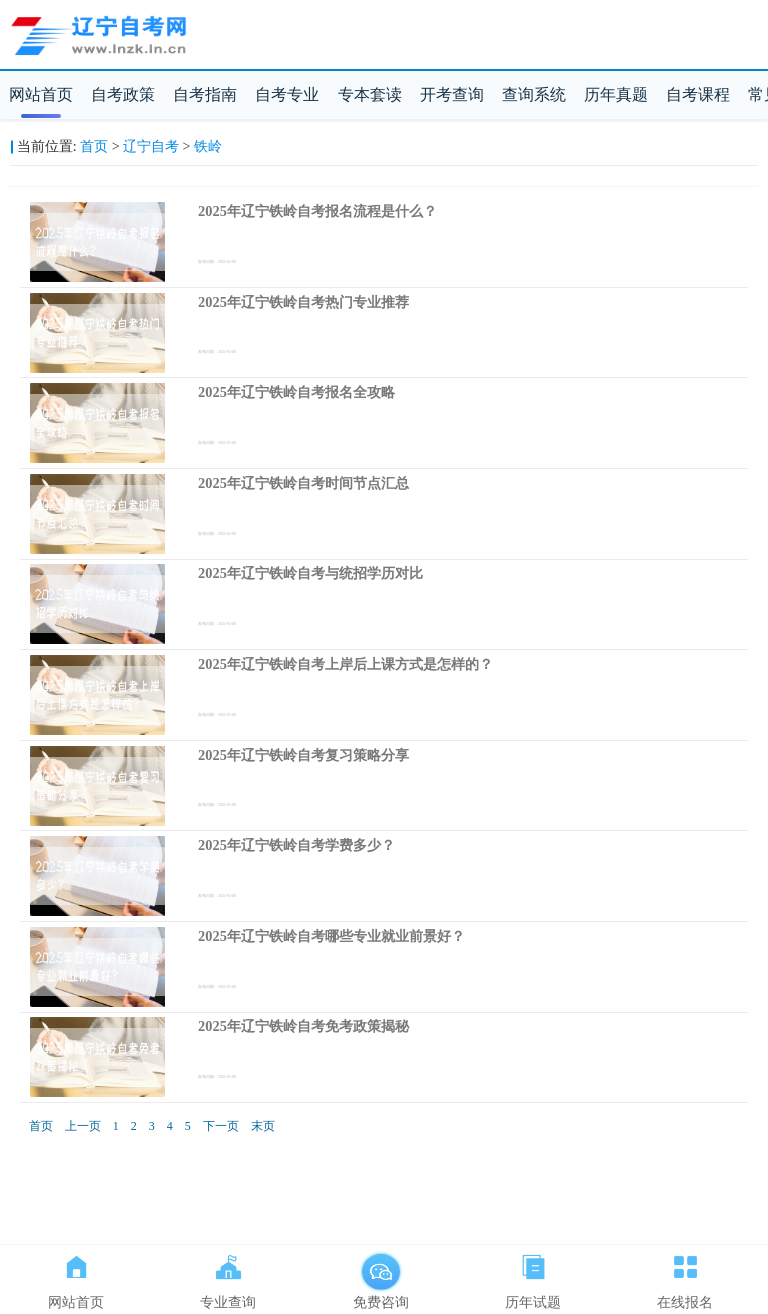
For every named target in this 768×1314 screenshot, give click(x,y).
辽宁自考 (151, 146)
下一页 (221, 1126)
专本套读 (370, 94)
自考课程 (698, 94)
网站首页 (41, 94)
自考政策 (123, 94)
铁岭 (208, 146)
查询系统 (534, 94)
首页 (94, 146)
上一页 (83, 1126)
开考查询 (452, 94)
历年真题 (616, 94)
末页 (263, 1126)
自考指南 (205, 94)
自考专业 (287, 94)
